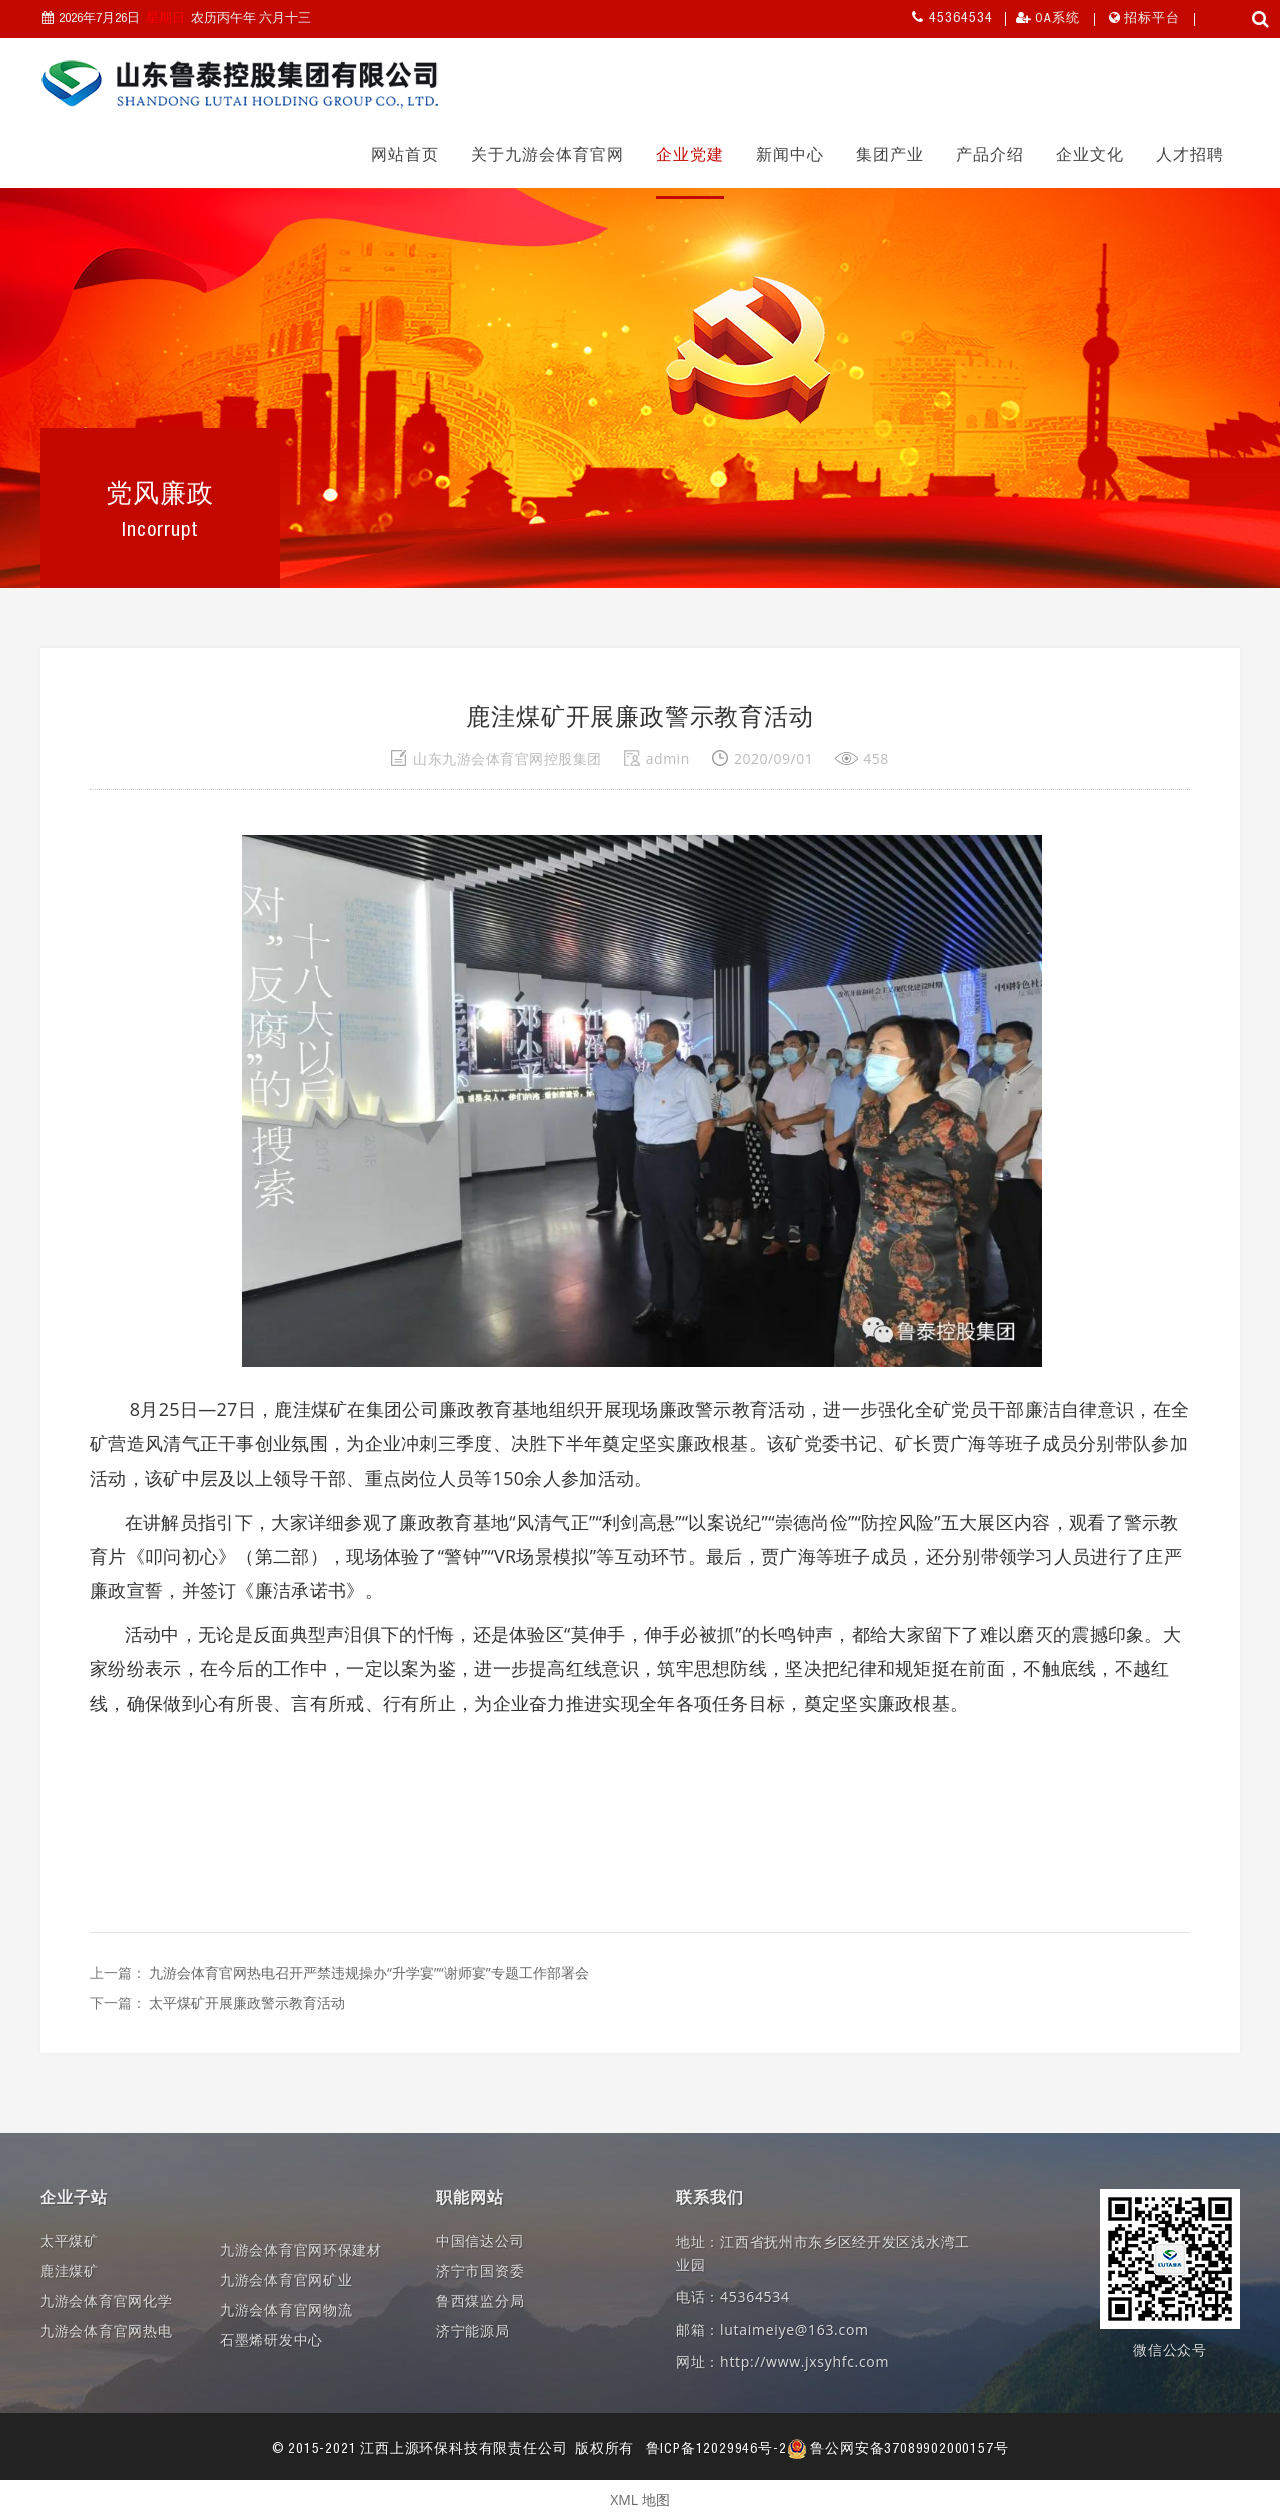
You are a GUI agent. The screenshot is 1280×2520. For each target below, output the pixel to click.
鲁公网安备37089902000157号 (898, 2450)
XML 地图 (640, 2499)
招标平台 (1152, 19)
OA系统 (1057, 19)
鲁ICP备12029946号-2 (716, 2450)
